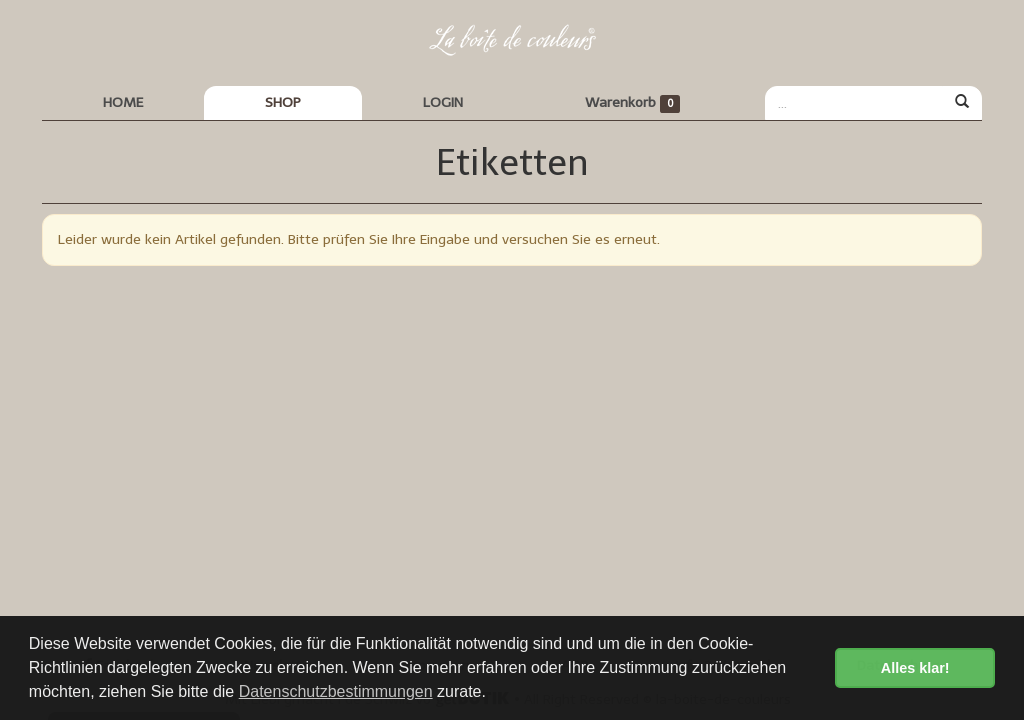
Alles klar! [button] (915, 668)
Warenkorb (632, 103)
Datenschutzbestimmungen (336, 691)
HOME (123, 102)
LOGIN (443, 102)
